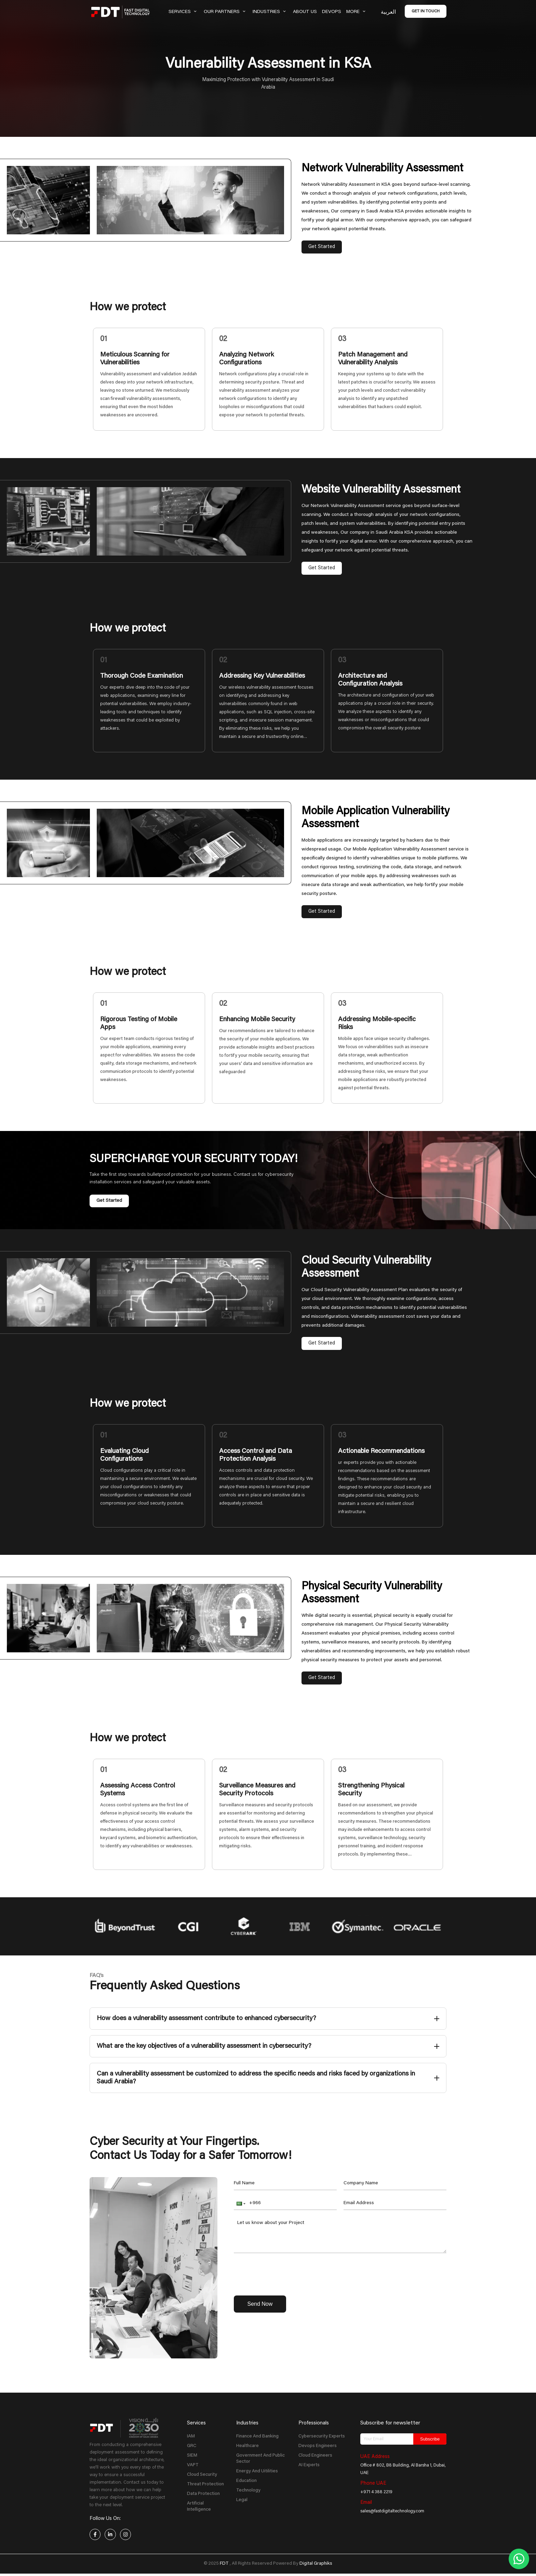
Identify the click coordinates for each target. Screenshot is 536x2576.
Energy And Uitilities (257, 2471)
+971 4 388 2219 (376, 2492)
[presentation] (286, 2273)
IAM (191, 2436)
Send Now (260, 2304)
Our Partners (225, 12)
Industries (270, 12)
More (356, 12)
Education (246, 2481)
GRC (191, 2446)
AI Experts (309, 2465)
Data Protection (203, 2494)
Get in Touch (426, 11)
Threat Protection (205, 2484)
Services (184, 12)
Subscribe (430, 2439)
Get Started (321, 246)
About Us (305, 12)
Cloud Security (202, 2474)
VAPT (193, 2465)
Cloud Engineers (315, 2455)
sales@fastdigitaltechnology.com (392, 2511)
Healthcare (247, 2446)
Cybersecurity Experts (321, 2436)
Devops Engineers (317, 2446)
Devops (331, 12)
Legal (241, 2500)
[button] (240, 2203)
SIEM (192, 2455)
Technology (248, 2490)
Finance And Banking (257, 2436)
